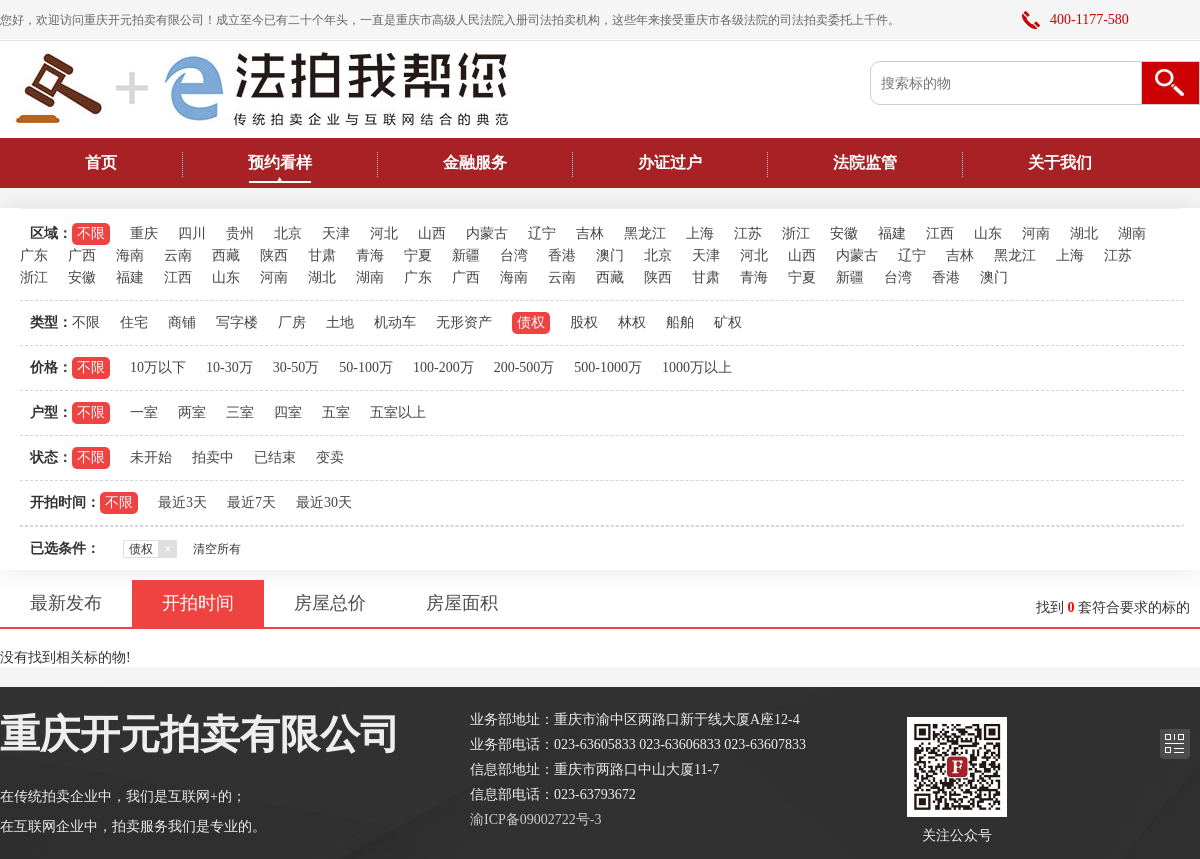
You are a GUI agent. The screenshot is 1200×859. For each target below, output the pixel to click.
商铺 (182, 322)
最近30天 (324, 502)
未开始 (151, 457)
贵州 (240, 233)
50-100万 (366, 367)
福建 (892, 233)
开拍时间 (198, 603)
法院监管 (865, 162)
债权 (531, 322)
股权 (584, 322)
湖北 (1084, 233)
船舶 (680, 322)
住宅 (134, 322)
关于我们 (1060, 162)
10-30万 (229, 367)
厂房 (292, 322)
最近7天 (251, 502)
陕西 (274, 255)
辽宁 (542, 233)
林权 (632, 322)
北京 (288, 233)
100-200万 (443, 367)
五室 (336, 412)
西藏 (226, 255)
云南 (178, 255)
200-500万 (524, 367)
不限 (91, 233)
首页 (101, 162)
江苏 (748, 233)
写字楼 (237, 322)
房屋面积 (462, 603)
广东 (34, 255)
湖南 (1132, 233)
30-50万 (296, 367)
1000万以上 (697, 367)
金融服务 (475, 162)
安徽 (844, 233)
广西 (82, 255)
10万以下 (158, 367)
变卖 (330, 457)
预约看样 (280, 162)
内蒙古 (487, 233)
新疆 (466, 255)
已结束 (275, 457)
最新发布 (66, 603)
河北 (384, 233)
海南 (130, 255)
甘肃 (322, 255)
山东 (988, 233)
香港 (562, 255)
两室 (192, 412)
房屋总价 (330, 603)
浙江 (796, 233)
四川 (192, 233)
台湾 (514, 255)
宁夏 (418, 255)
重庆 (144, 233)
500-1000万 (608, 367)
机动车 (395, 322)
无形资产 (464, 322)
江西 (940, 233)
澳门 (610, 255)
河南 (1036, 233)
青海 (370, 255)
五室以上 (398, 412)
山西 (432, 233)
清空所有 (217, 549)
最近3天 (182, 502)
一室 (144, 412)
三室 (240, 412)
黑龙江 (645, 233)
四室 (288, 412)
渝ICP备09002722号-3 (535, 819)
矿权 (728, 322)
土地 (340, 322)
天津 (336, 233)
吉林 (590, 233)
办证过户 (670, 162)
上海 (700, 233)
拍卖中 (213, 457)
